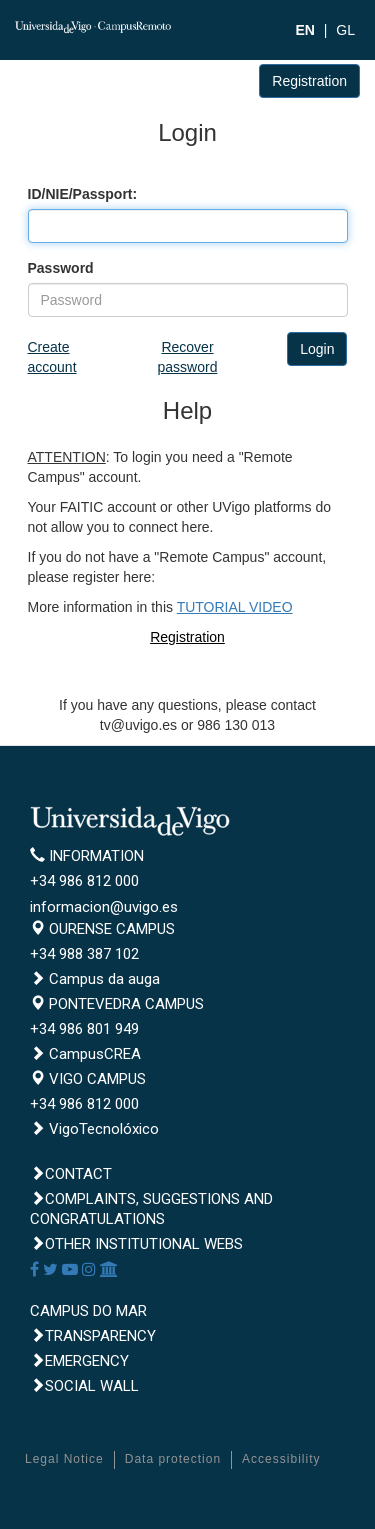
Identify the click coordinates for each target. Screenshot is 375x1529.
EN (304, 30)
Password (61, 268)
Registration (309, 81)
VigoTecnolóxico (94, 1129)
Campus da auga (95, 979)
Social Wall (84, 1386)
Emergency (79, 1361)
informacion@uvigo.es (104, 907)
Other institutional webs (136, 1244)
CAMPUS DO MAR (88, 1311)
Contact (71, 1174)
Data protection (173, 1459)
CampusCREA (85, 1054)
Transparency (93, 1336)
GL (345, 30)
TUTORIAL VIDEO (235, 607)
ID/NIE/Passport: (83, 194)
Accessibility (281, 1459)
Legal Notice (64, 1459)
